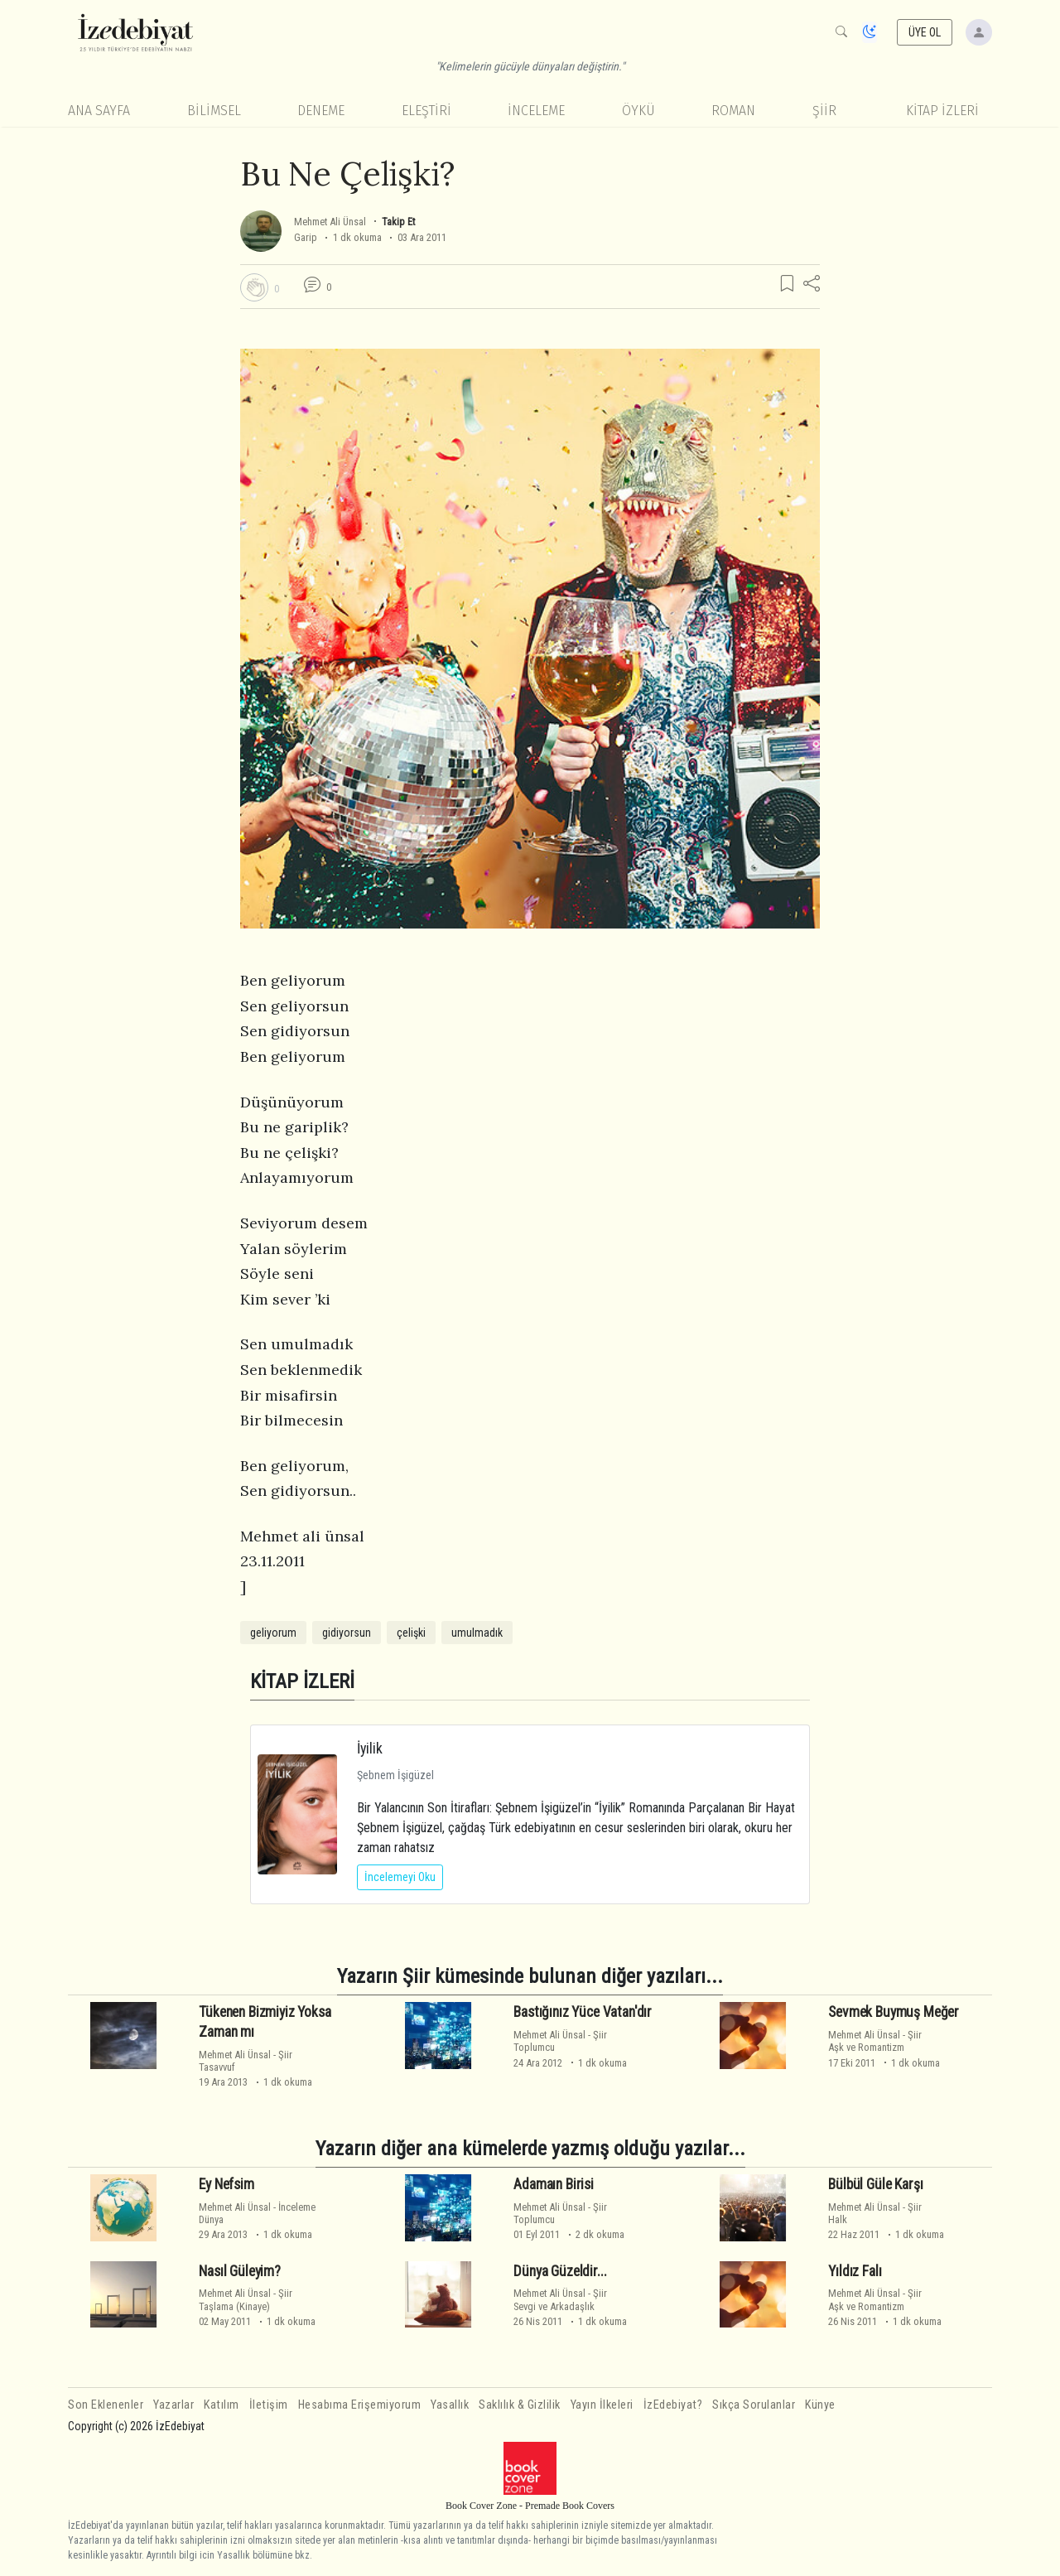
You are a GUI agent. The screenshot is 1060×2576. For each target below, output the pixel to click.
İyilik (370, 1748)
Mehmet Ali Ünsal (330, 221)
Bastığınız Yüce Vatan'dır (582, 2012)
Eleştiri (426, 110)
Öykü (638, 110)
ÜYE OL (925, 32)
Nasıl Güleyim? (240, 2271)
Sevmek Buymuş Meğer (893, 2012)
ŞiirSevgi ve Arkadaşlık (560, 2299)
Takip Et (398, 221)
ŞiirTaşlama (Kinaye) (245, 2299)
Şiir (824, 110)
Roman (733, 110)
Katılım (221, 2405)
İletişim (268, 2405)
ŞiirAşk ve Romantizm (875, 2040)
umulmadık (477, 1632)
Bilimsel (214, 110)
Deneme (320, 110)
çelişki (411, 1632)
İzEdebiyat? (673, 2405)
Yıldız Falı (854, 2271)
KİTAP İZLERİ (942, 110)
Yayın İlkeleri (602, 2405)
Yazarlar (173, 2405)
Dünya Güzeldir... (559, 2271)
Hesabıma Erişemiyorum (360, 2405)
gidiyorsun (346, 1632)
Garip (305, 237)
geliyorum (273, 1632)
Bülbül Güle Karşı (875, 2184)
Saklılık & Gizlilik (520, 2405)
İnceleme (536, 110)
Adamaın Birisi (553, 2184)
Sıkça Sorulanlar (753, 2405)
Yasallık (450, 2405)
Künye (820, 2405)
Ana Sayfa (99, 110)
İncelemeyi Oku (400, 1877)
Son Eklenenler (105, 2405)
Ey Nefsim (226, 2184)
